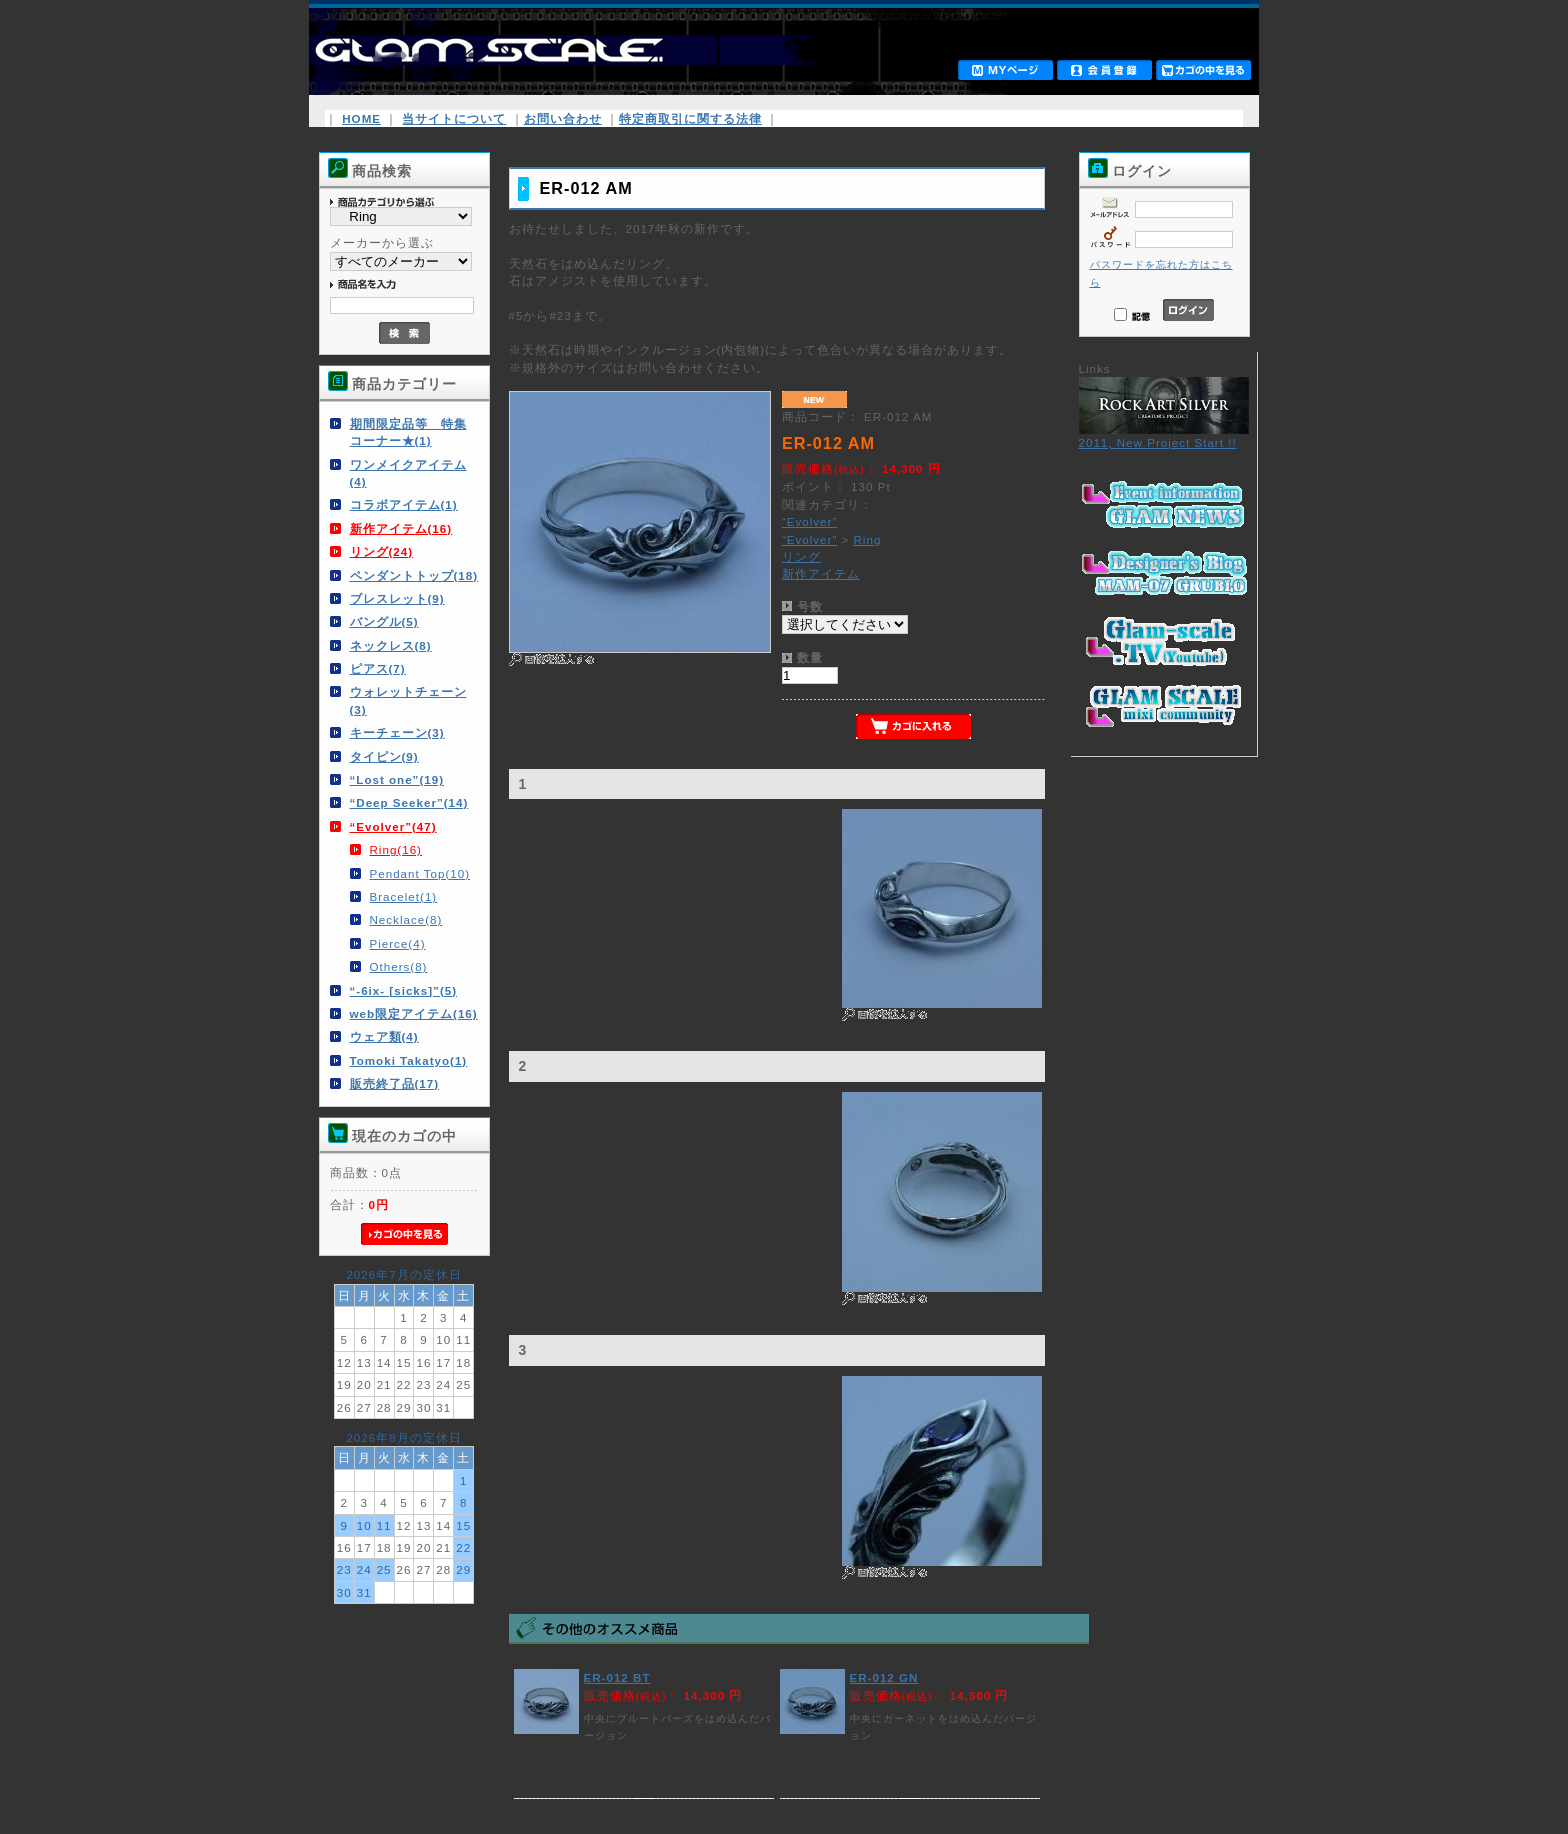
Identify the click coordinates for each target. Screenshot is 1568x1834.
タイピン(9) (384, 756)
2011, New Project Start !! (1164, 436)
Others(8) (399, 966)
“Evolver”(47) (393, 826)
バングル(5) (384, 621)
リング (801, 556)
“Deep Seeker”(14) (409, 802)
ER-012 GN (884, 1677)
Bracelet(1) (404, 896)
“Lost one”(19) (397, 779)
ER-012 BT (617, 1677)
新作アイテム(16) (401, 528)
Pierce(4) (398, 943)
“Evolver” (809, 521)
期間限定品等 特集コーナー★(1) (408, 432)
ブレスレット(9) (397, 598)
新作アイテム (821, 573)
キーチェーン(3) (397, 732)
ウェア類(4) (384, 1036)
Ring (867, 539)
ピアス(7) (378, 668)
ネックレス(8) (391, 645)
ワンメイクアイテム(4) (408, 473)
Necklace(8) (406, 919)
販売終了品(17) (395, 1083)
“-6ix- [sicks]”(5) (404, 990)
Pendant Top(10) (420, 873)
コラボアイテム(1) (404, 504)
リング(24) (382, 551)
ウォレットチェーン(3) (408, 700)
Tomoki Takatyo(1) (409, 1060)
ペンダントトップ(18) (414, 575)
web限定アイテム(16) (414, 1013)
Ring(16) (396, 849)
